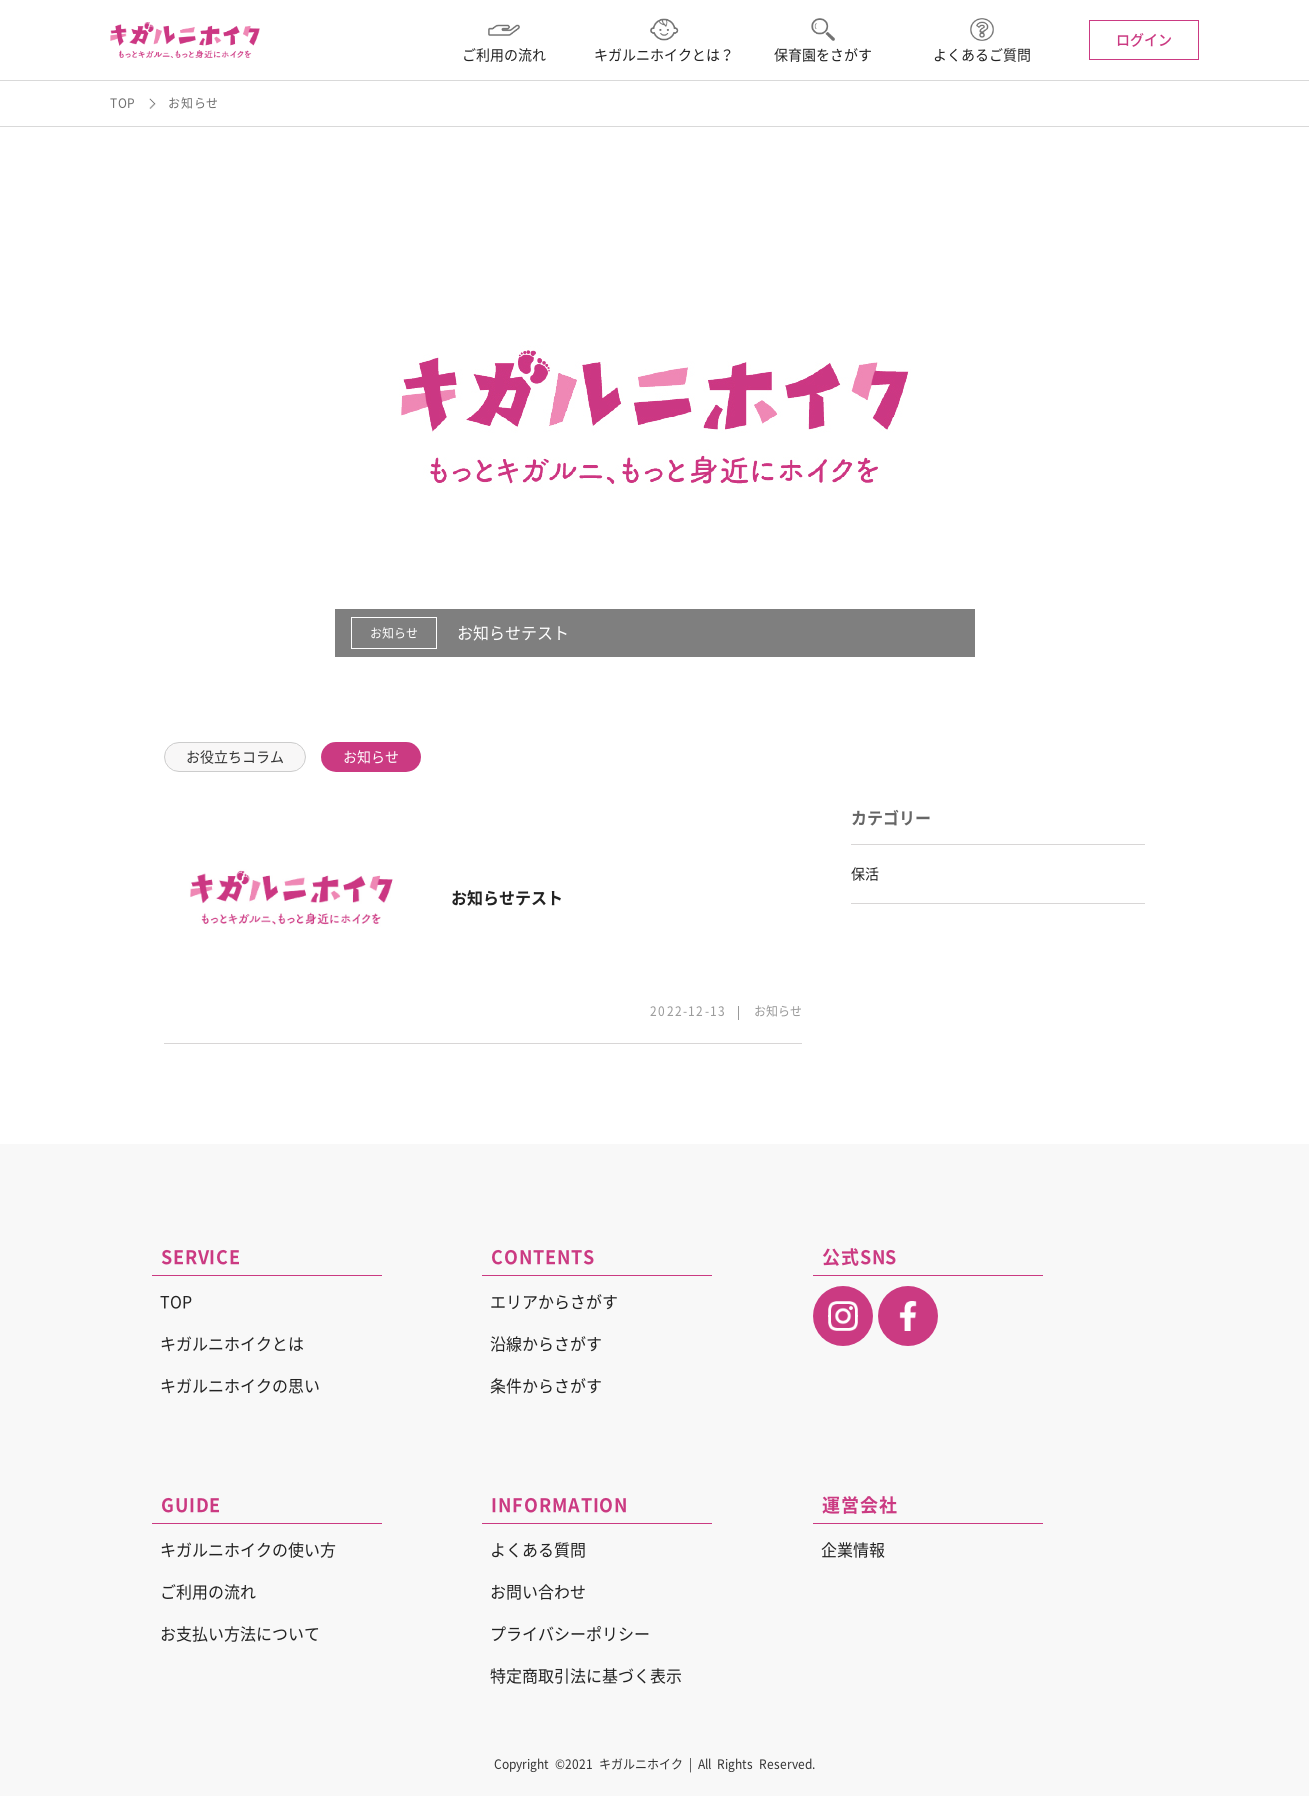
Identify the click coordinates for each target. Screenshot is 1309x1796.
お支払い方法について (240, 1634)
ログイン (1144, 40)
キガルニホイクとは (232, 1344)
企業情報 (853, 1550)
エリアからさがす (554, 1302)
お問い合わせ (538, 1592)
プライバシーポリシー (570, 1634)
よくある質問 (538, 1550)
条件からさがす (546, 1386)
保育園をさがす (823, 40)
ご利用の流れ (504, 40)
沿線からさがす (546, 1344)
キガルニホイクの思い (240, 1386)
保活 (865, 874)
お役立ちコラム (235, 757)
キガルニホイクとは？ (664, 40)
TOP (123, 103)
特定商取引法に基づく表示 (586, 1676)
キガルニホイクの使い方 (248, 1550)
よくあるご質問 (982, 40)
